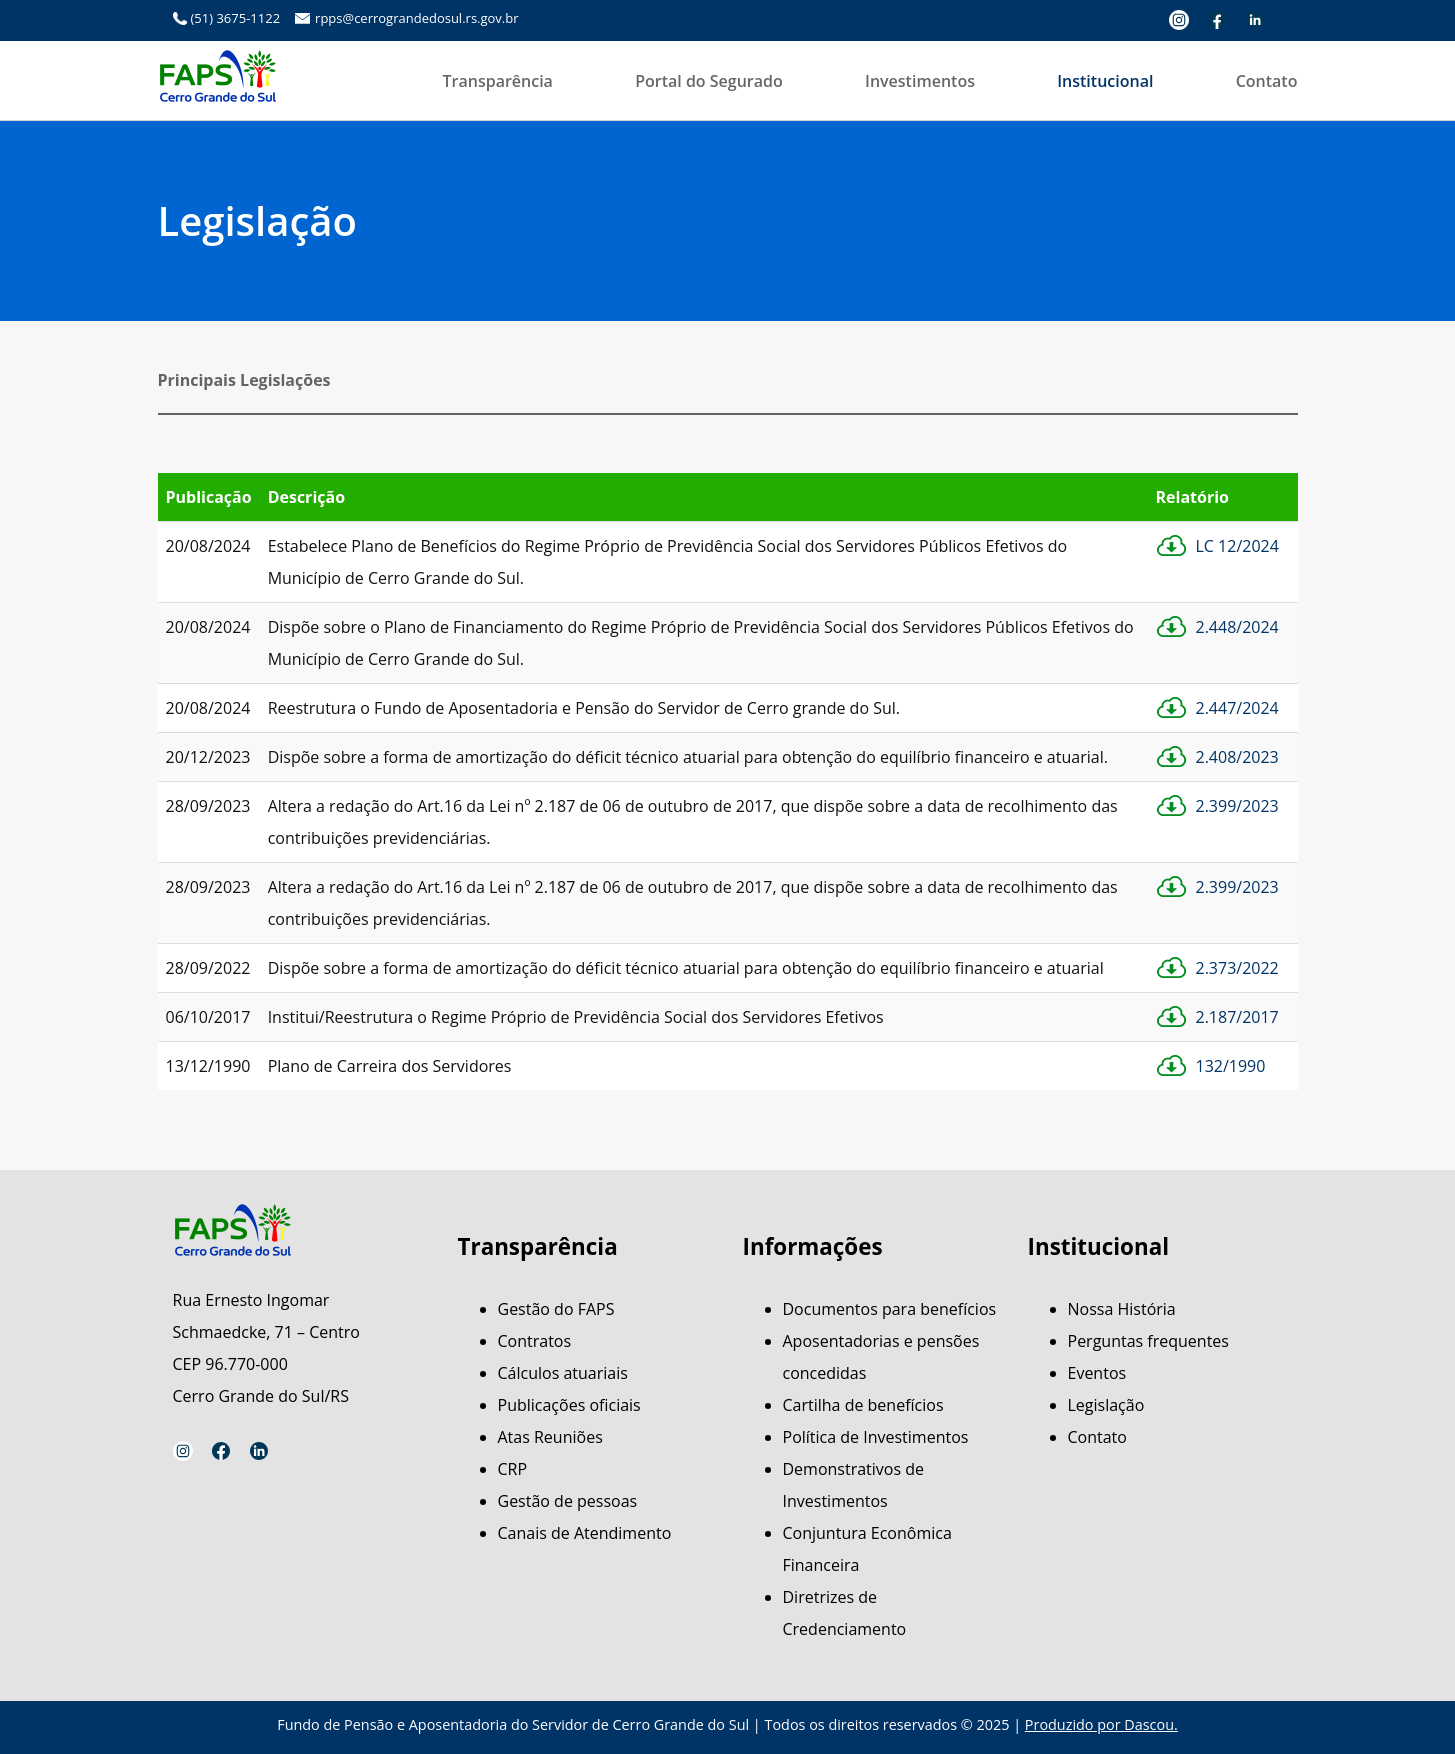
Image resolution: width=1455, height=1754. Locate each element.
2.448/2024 (1237, 627)
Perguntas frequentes (1148, 1341)
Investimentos (920, 81)
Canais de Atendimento (585, 1533)
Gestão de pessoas (568, 1501)
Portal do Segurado (709, 81)
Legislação (1106, 1405)
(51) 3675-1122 (236, 18)
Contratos (535, 1341)
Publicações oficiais (569, 1405)
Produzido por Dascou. (1101, 1724)
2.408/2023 (1237, 757)
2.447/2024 (1237, 708)
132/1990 (1231, 1066)
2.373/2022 (1237, 968)
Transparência (498, 81)
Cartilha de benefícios (863, 1405)
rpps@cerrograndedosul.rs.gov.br (416, 18)
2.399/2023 (1237, 806)
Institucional (1105, 81)
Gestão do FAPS (556, 1309)
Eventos (1097, 1373)
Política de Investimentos (876, 1437)
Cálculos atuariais (563, 1373)
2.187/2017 (1237, 1017)
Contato (1267, 81)
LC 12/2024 (1237, 546)
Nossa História (1122, 1309)
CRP (513, 1469)
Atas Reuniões (550, 1437)
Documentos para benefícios (890, 1309)
